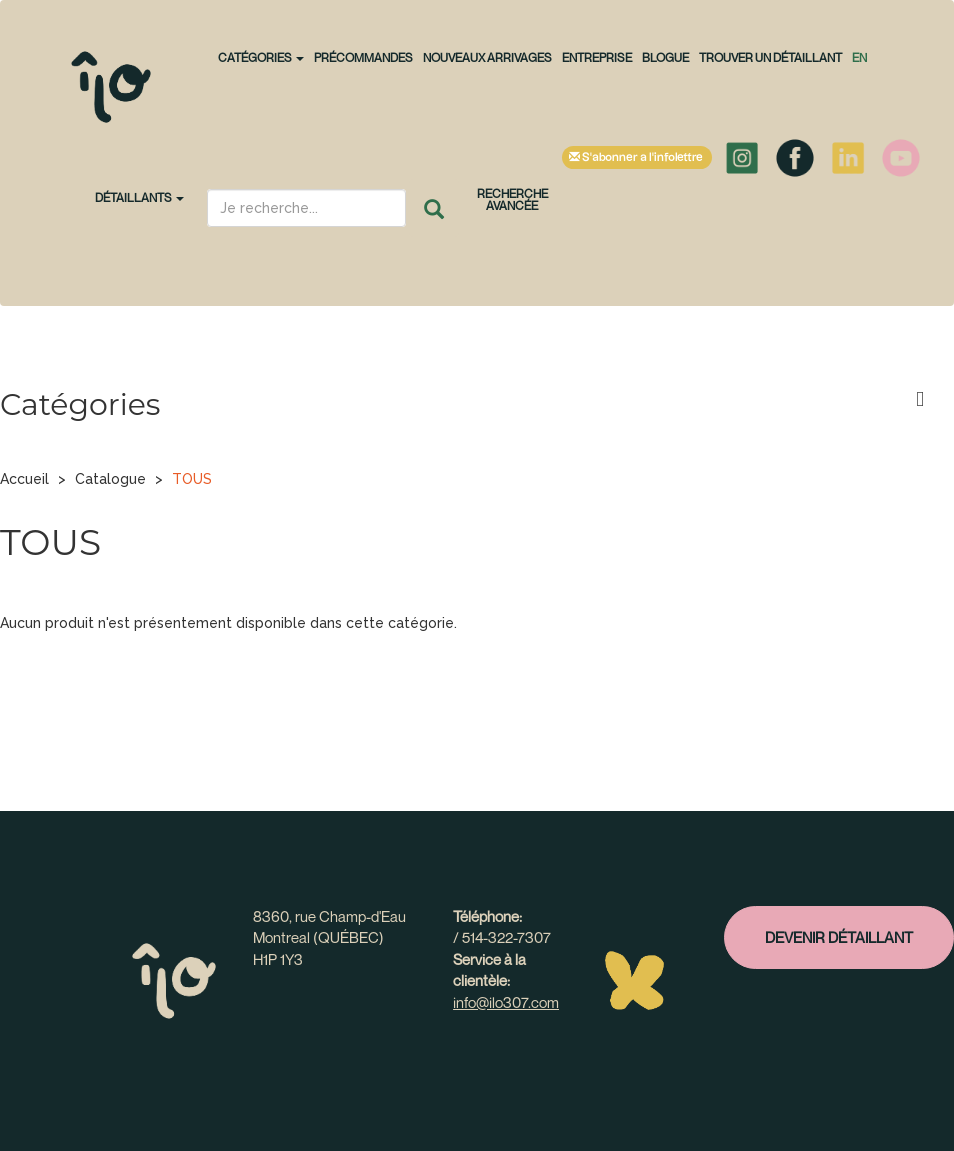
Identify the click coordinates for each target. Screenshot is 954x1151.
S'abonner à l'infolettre (637, 157)
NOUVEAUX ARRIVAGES (487, 57)
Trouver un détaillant (770, 57)
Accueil (24, 479)
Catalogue (110, 479)
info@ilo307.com (506, 1002)
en (859, 57)
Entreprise (597, 57)
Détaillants (139, 197)
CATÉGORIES (261, 57)
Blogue (665, 57)
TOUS (192, 479)
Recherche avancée (512, 199)
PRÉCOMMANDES (363, 57)
